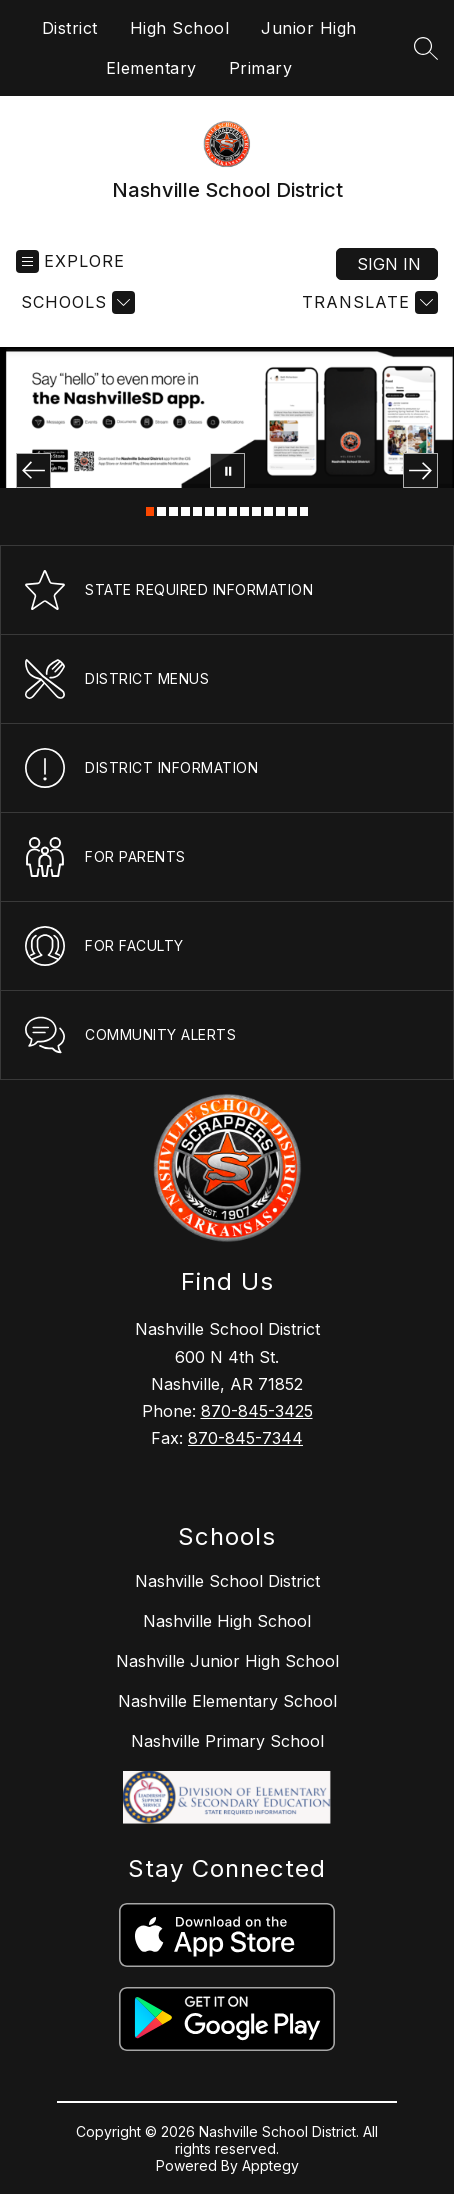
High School (180, 28)
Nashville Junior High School (227, 1661)
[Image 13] (292, 511)
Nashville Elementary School (227, 1701)
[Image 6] (209, 511)
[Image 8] (233, 511)
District (70, 28)
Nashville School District (227, 1581)
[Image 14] (304, 511)
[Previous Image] (33, 470)
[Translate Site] (367, 302)
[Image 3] (173, 511)
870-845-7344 (245, 1438)
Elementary (151, 68)
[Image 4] (185, 511)
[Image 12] (280, 511)
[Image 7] (221, 511)
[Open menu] (70, 261)
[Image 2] (161, 511)
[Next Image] (420, 470)
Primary (261, 68)
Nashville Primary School (227, 1741)
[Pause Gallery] (227, 470)
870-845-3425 (257, 1411)
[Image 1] (150, 511)
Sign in (389, 264)
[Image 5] (197, 511)
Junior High (309, 28)
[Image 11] (268, 511)
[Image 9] (244, 511)
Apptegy (270, 2165)
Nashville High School (227, 1621)
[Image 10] (256, 511)
